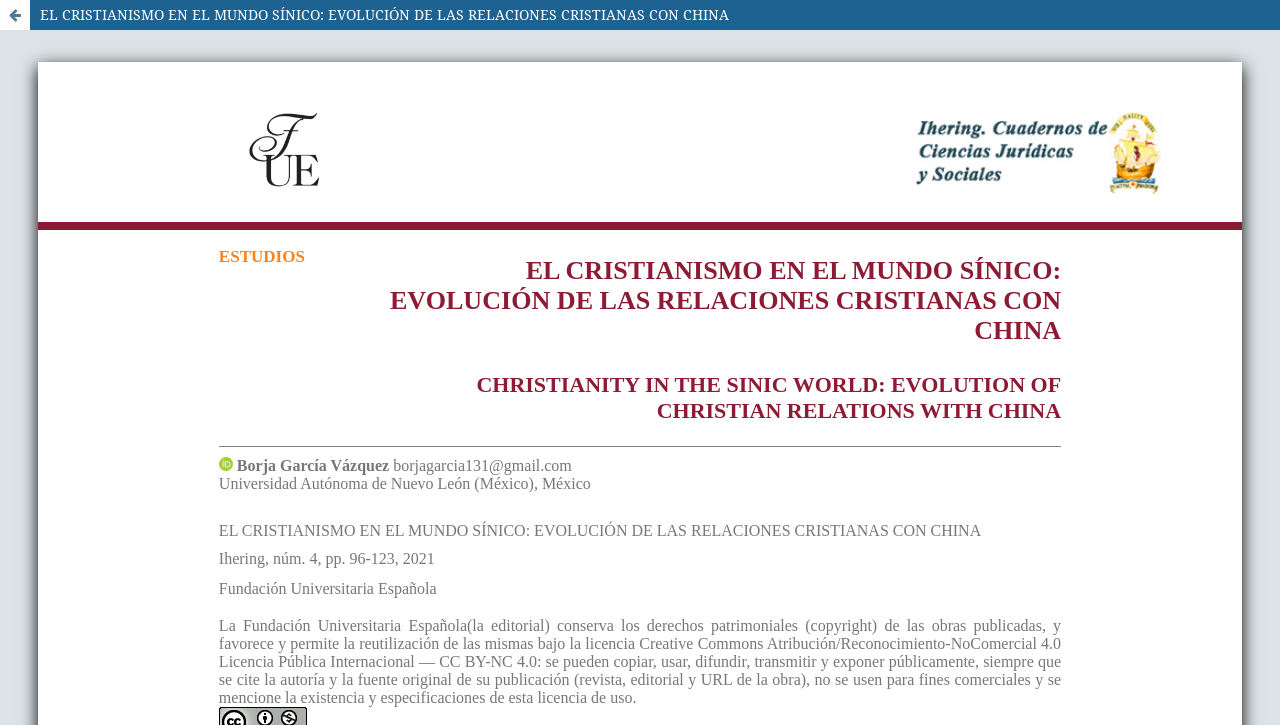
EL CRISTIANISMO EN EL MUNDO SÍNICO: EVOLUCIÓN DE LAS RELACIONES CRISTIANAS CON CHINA (384, 14)
